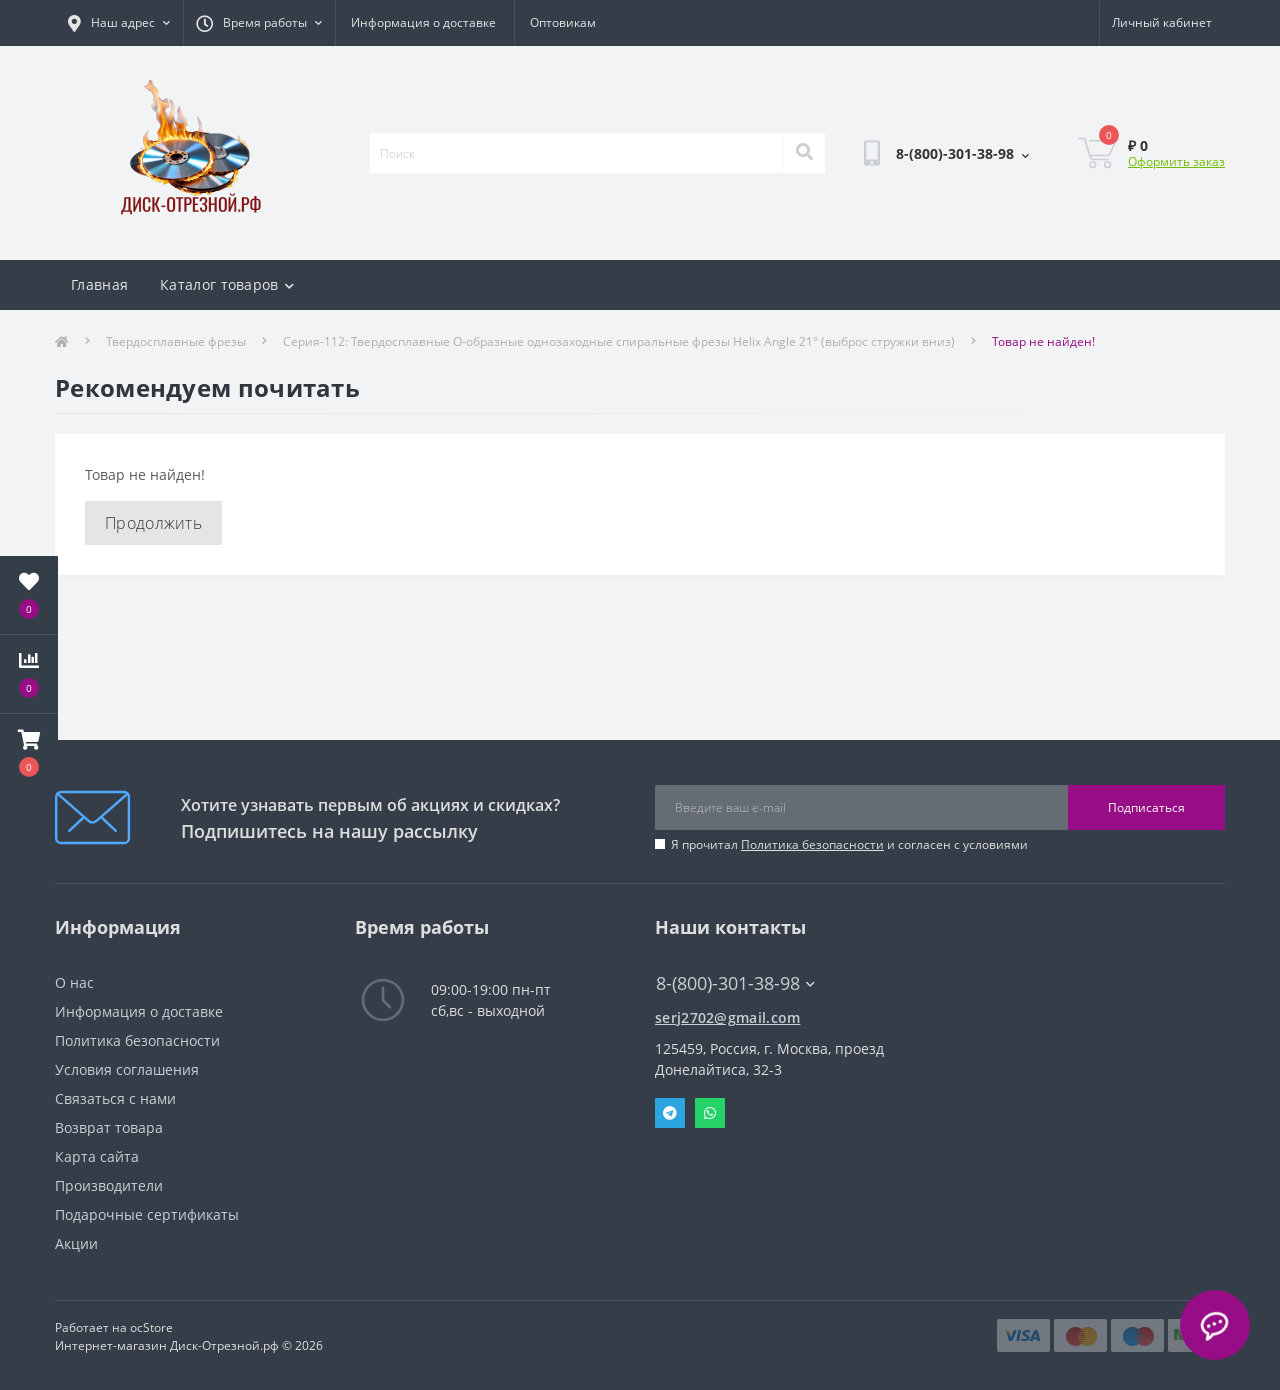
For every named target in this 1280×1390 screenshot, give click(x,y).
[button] (29, 753)
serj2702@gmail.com (727, 1017)
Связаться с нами (115, 1098)
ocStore (151, 1327)
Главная (99, 284)
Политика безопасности (812, 844)
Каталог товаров (227, 284)
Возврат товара (109, 1127)
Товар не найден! (1043, 341)
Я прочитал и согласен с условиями (849, 844)
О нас (74, 982)
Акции (76, 1243)
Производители (109, 1185)
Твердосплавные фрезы (176, 341)
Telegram (670, 1113)
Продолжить (153, 523)
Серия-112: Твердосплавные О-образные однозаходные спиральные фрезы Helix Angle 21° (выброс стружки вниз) (619, 341)
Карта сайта (97, 1156)
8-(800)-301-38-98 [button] (735, 983)
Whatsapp (710, 1113)
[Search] (804, 153)
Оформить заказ (1176, 161)
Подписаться (1146, 807)
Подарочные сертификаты (147, 1214)
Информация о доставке (423, 22)
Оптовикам (563, 22)
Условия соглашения (127, 1069)
